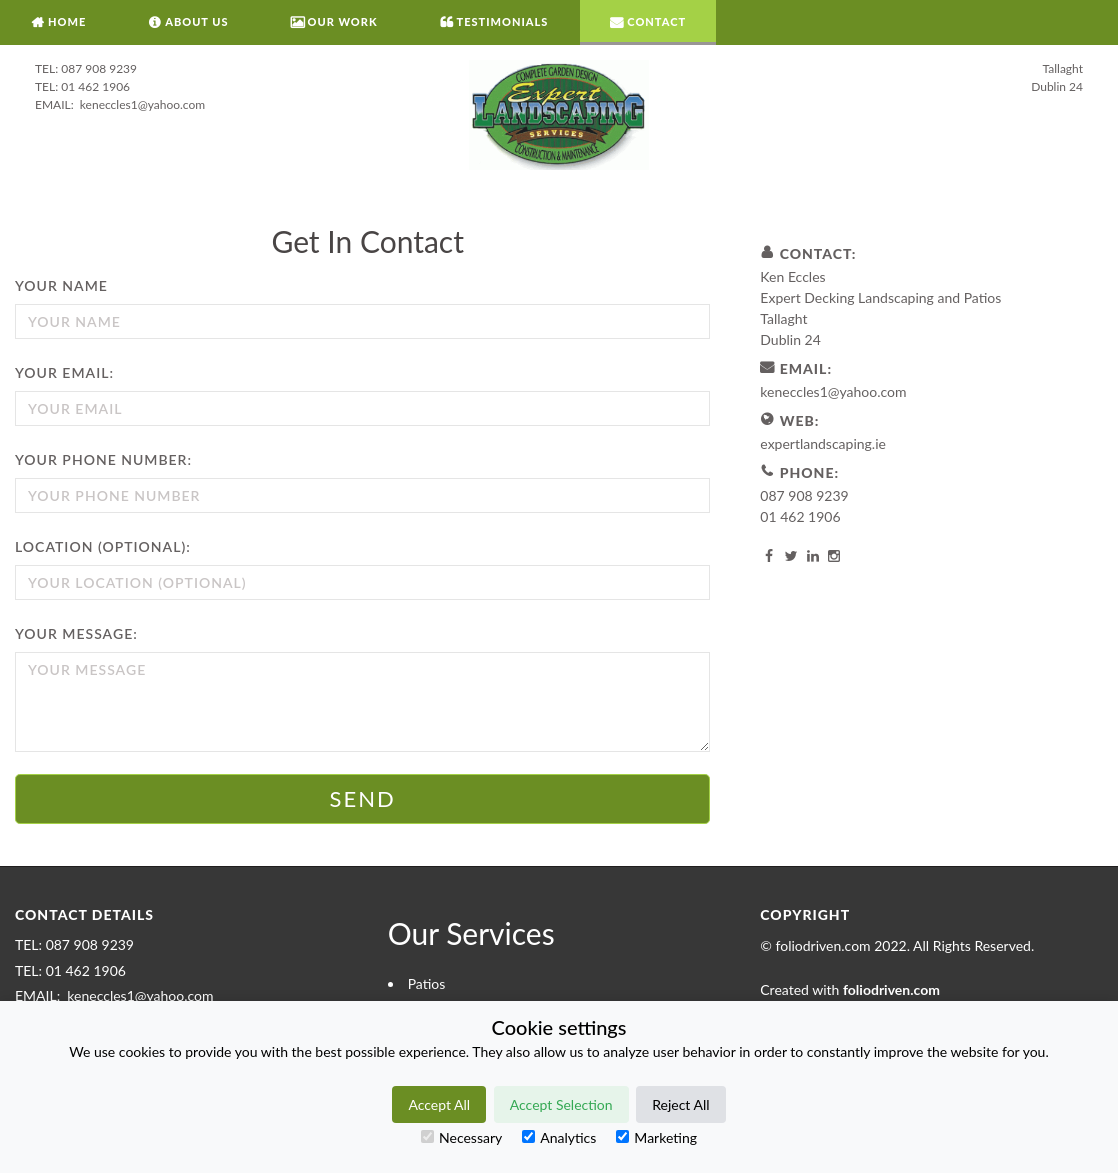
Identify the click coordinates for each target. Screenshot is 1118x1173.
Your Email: (64, 372)
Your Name (61, 285)
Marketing (656, 1137)
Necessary (461, 1137)
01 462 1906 (95, 86)
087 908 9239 (99, 68)
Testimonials (503, 21)
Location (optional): (103, 546)
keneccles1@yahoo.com (141, 104)
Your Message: (76, 633)
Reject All (680, 1104)
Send (363, 798)
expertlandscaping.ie (823, 443)
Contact (656, 21)
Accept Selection (561, 1104)
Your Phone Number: (103, 459)
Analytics (559, 1137)
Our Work (343, 21)
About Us (196, 21)
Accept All (439, 1104)
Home (67, 21)
